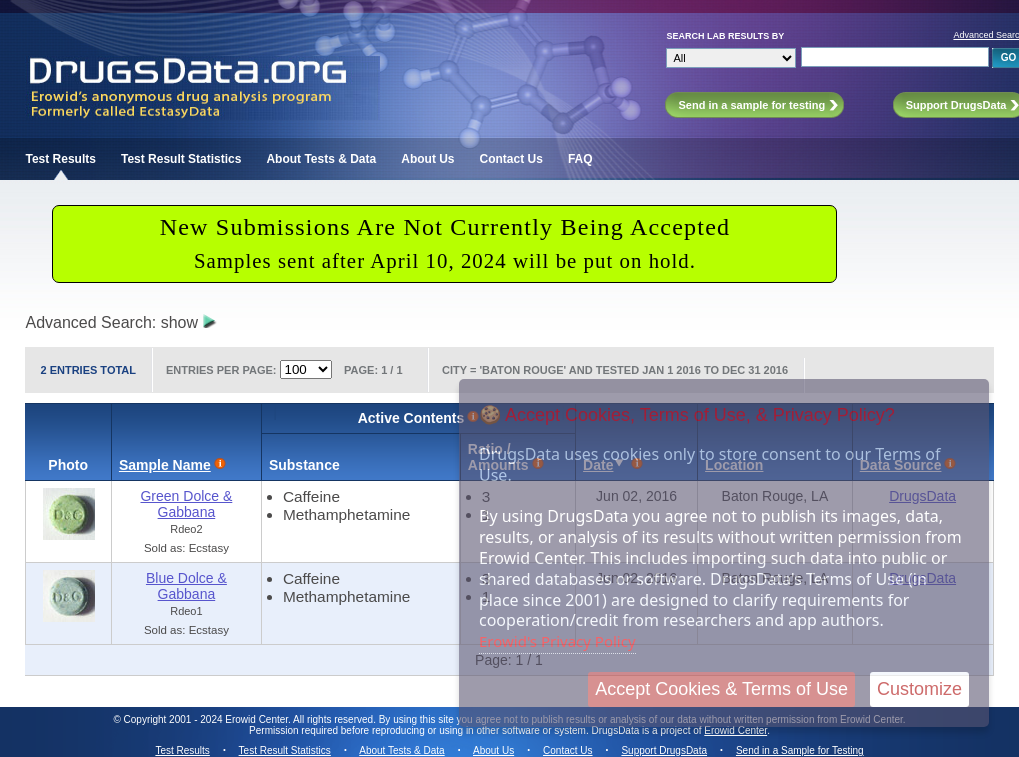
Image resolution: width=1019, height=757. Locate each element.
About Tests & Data (321, 159)
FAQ (580, 159)
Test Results (60, 159)
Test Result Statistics (181, 159)
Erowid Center (735, 730)
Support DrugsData (664, 750)
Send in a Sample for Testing (800, 750)
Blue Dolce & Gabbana (186, 586)
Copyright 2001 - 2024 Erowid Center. (207, 719)
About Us (427, 159)
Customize (919, 689)
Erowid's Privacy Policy (557, 641)
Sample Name (165, 465)
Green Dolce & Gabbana (186, 504)
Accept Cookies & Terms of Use (721, 689)
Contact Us (511, 159)
